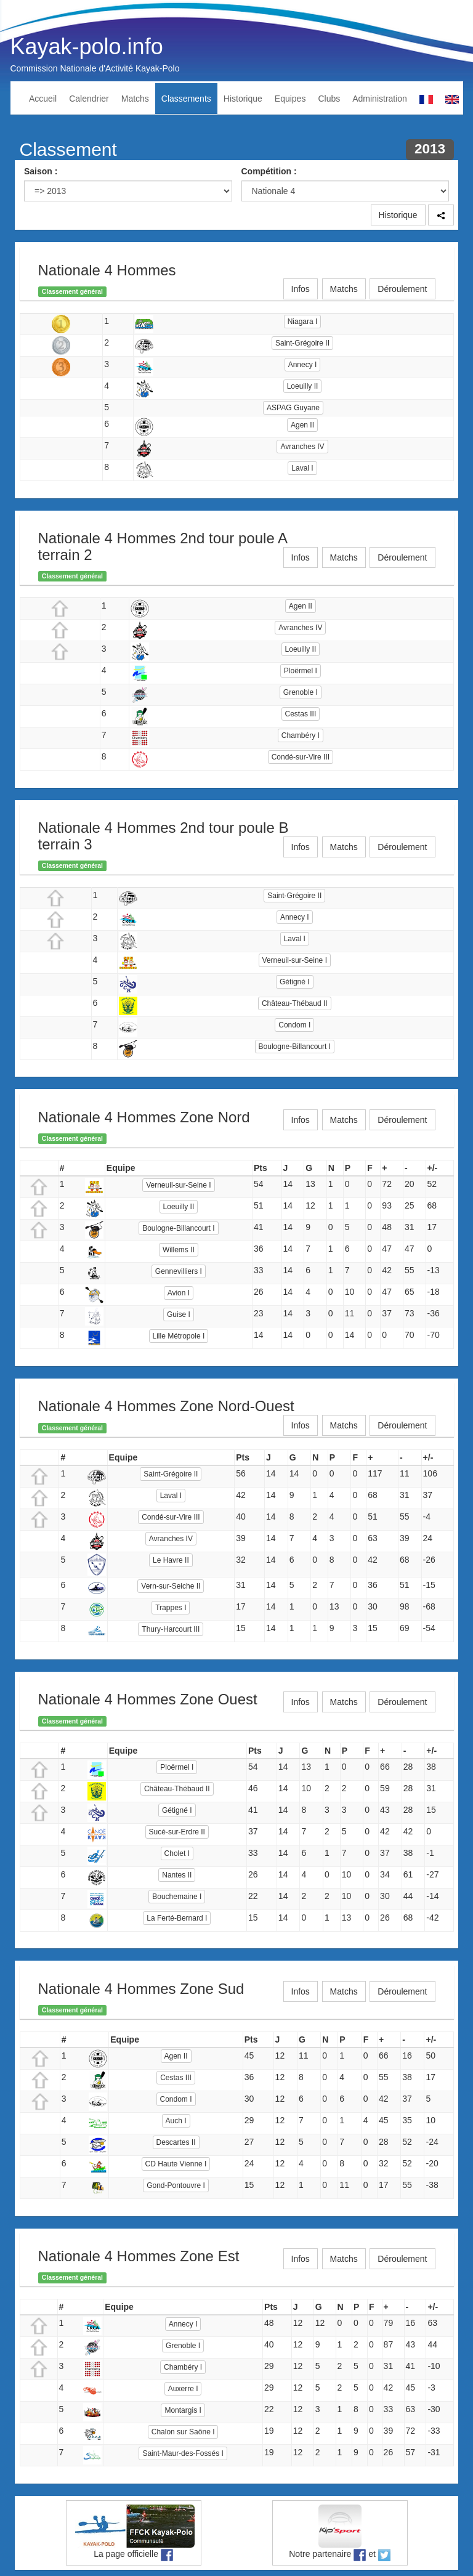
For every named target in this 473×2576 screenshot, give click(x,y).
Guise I (178, 1314)
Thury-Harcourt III (171, 1629)
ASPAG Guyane (293, 407)
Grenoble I (300, 692)
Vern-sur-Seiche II (170, 1586)
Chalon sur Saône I (183, 2432)
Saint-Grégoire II (302, 343)
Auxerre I (183, 2388)
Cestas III (301, 714)
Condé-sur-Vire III (300, 757)
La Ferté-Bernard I (177, 1918)
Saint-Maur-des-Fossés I (182, 2453)
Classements (186, 98)
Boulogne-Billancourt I (295, 1046)
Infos (300, 289)
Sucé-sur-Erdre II (177, 1832)
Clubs (329, 98)
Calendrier (89, 98)
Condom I (294, 1025)
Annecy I (302, 364)
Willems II (179, 1249)
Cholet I (177, 1853)
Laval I (302, 468)
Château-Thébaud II (295, 1003)
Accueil (43, 98)
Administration (379, 98)
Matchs (135, 98)
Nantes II (177, 1875)
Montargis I (182, 2410)
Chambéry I (300, 735)
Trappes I (170, 1607)
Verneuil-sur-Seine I (294, 960)
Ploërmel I (300, 670)
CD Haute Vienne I (176, 2164)
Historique (243, 98)
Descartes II (176, 2142)
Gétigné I (295, 982)
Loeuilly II (302, 386)
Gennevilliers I (178, 1271)
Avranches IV (302, 446)
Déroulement (402, 289)
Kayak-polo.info (86, 46)
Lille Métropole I (179, 1336)
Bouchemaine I (176, 1896)
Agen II (302, 425)
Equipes (290, 98)
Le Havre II (171, 1560)
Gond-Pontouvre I (176, 2185)
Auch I (176, 2120)
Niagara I (303, 321)
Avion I (179, 1293)
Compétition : (269, 171)
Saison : (40, 171)
